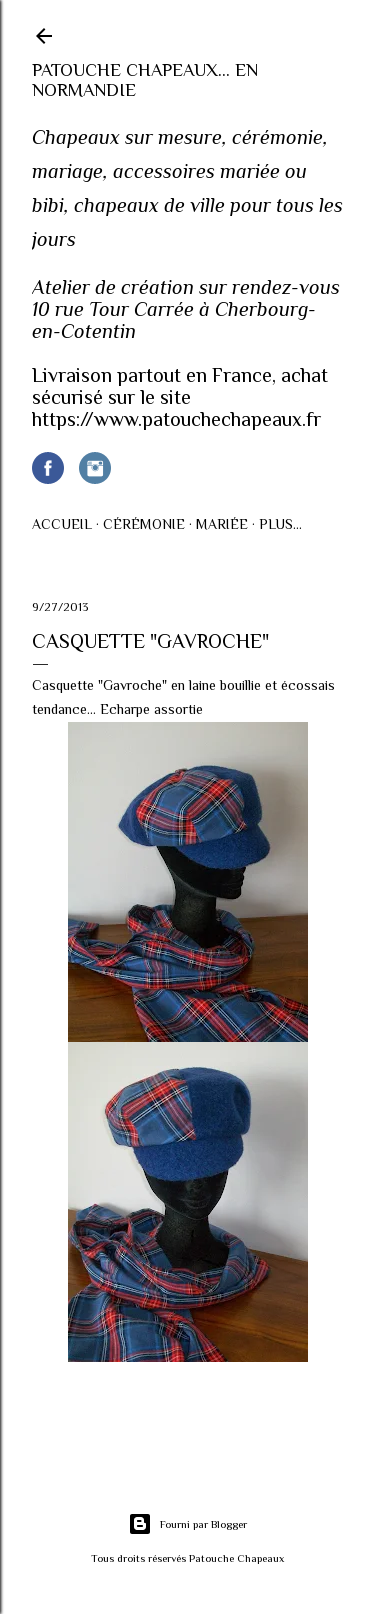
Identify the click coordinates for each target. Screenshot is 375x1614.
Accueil (62, 524)
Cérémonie (144, 524)
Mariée (222, 524)
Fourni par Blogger (187, 1524)
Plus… (280, 524)
